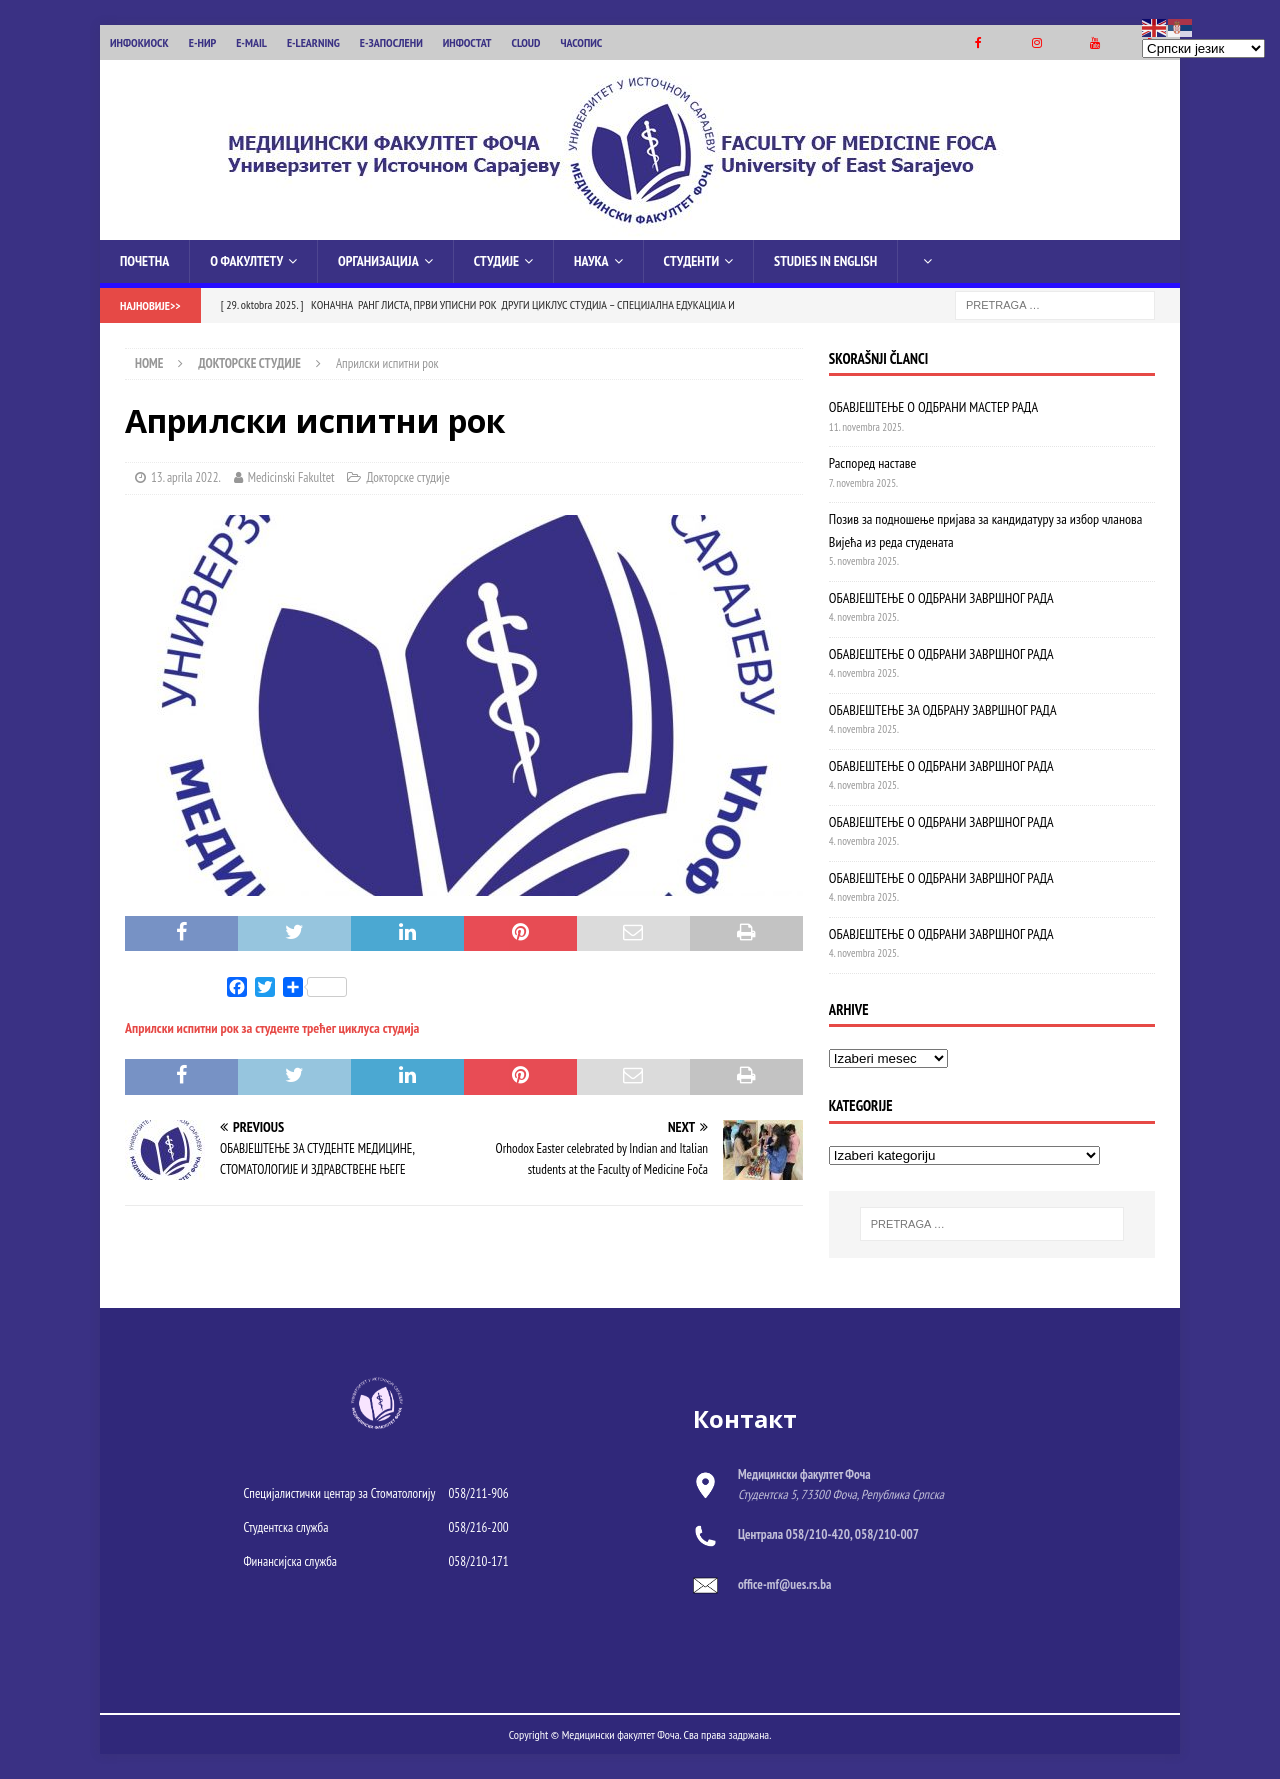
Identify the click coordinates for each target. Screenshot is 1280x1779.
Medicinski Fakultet (291, 477)
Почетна (144, 261)
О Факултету (246, 261)
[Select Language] (1203, 48)
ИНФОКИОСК (139, 42)
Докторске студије (407, 477)
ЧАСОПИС (581, 42)
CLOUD (526, 42)
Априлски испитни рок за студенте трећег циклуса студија (272, 1028)
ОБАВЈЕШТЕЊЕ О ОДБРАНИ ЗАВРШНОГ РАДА (941, 598)
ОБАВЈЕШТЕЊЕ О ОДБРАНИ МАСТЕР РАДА (933, 407)
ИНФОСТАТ (467, 42)
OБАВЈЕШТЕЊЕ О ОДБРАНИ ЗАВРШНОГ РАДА (941, 877)
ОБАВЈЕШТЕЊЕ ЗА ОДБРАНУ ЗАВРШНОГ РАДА (943, 710)
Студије (496, 261)
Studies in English (825, 261)
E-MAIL (251, 42)
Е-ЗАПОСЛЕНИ (391, 42)
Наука (591, 261)
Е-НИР (202, 42)
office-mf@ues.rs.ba (784, 1584)
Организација (378, 261)
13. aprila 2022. (186, 477)
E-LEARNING (313, 42)
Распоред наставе (872, 463)
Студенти (691, 261)
